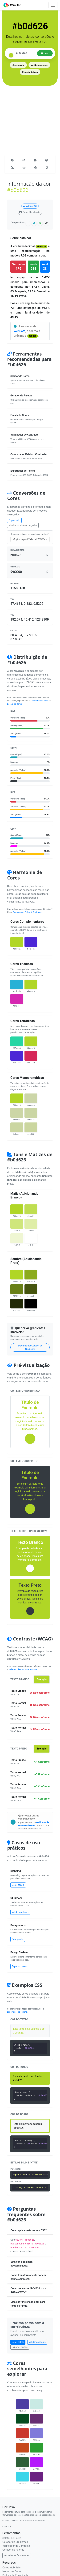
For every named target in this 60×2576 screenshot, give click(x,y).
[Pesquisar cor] (25, 53)
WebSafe (19, 331)
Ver (45, 53)
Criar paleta (17, 1939)
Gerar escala (18, 1885)
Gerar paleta (18, 65)
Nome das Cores (11, 2571)
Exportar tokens (30, 72)
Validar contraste (39, 65)
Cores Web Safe (11, 2567)
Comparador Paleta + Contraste (27, 912)
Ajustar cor (30, 206)
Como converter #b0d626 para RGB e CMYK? (28, 2290)
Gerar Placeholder (30, 212)
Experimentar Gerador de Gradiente (30, 1347)
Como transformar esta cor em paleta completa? (28, 2277)
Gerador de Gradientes (15, 2541)
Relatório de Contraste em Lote (23, 1669)
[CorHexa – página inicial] (12, 5)
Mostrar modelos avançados (23, 525)
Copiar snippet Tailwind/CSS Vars (30, 539)
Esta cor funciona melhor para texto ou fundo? (28, 2303)
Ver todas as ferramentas (16, 2555)
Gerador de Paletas (39, 700)
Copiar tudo (14, 520)
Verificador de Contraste (16, 2545)
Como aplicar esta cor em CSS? (29, 2230)
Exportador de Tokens (17, 2012)
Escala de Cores (14, 704)
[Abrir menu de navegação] (52, 5)
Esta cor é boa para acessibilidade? (21, 2263)
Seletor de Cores (11, 2538)
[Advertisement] (30, 123)
